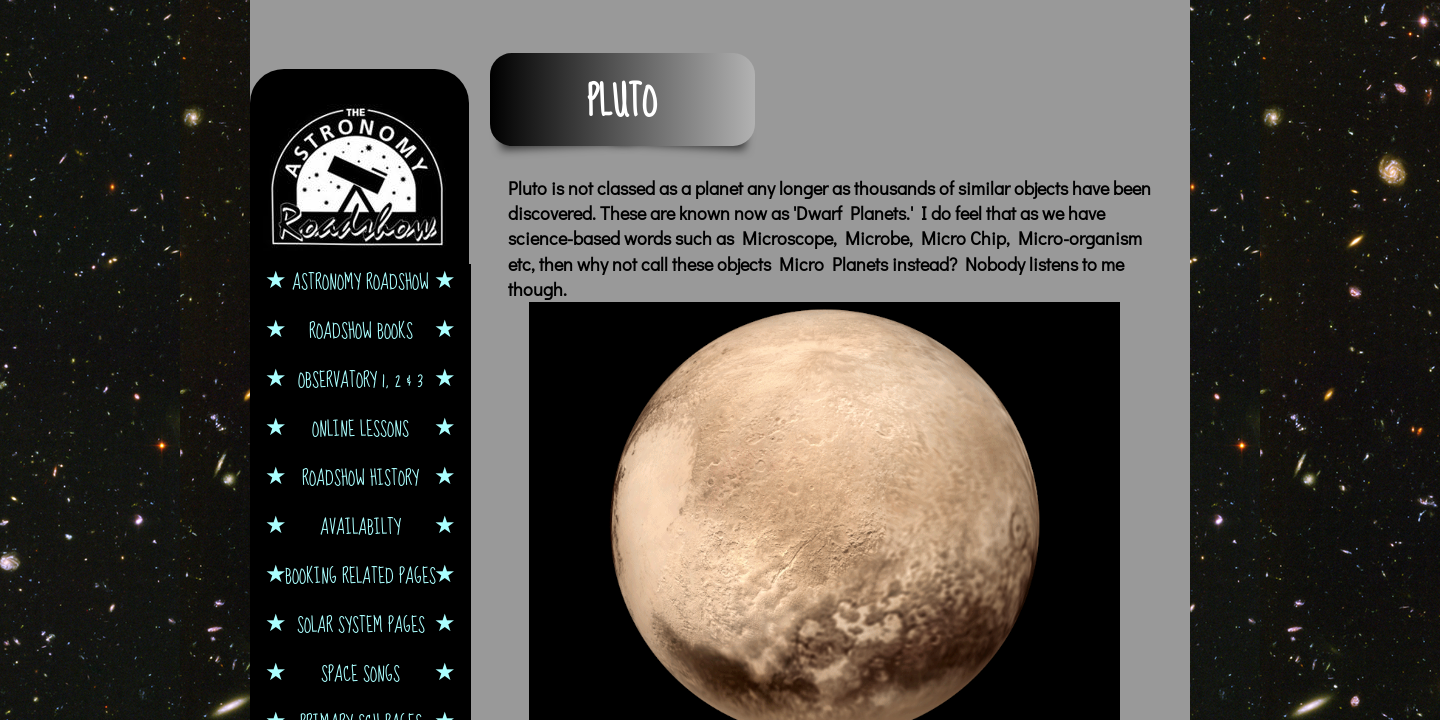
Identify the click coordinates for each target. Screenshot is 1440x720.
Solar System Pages (361, 624)
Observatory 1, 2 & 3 (360, 379)
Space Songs (360, 673)
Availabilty (360, 526)
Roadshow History (360, 477)
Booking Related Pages (360, 575)
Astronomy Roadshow (360, 281)
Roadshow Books (361, 330)
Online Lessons (360, 428)
